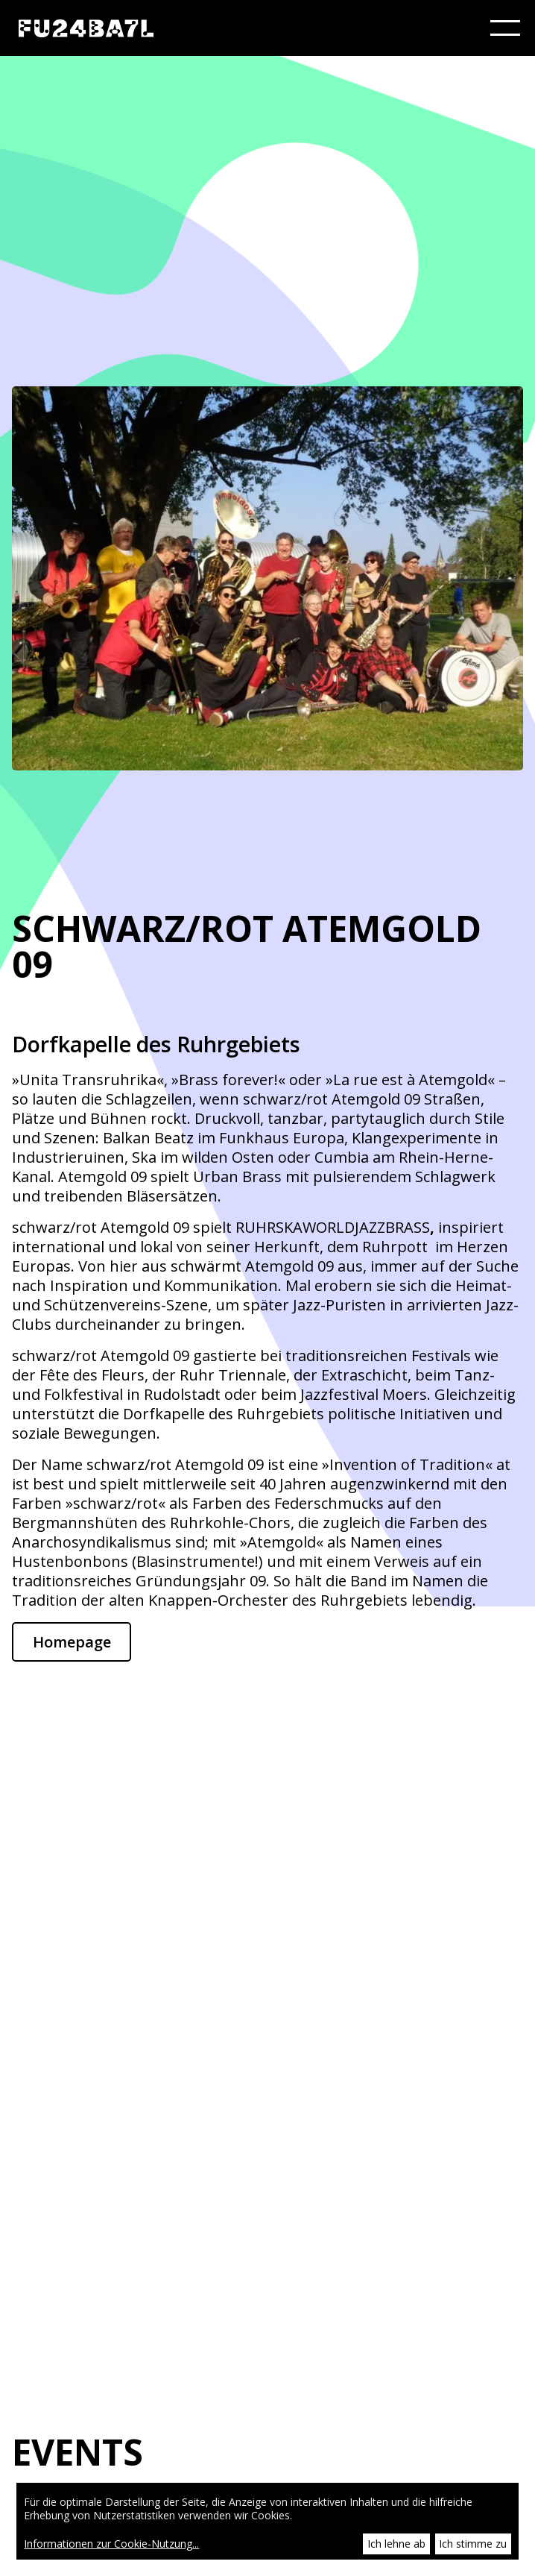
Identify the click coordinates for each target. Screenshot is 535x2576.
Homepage (72, 1642)
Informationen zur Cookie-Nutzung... (111, 2544)
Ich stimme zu (473, 2543)
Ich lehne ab (396, 2543)
